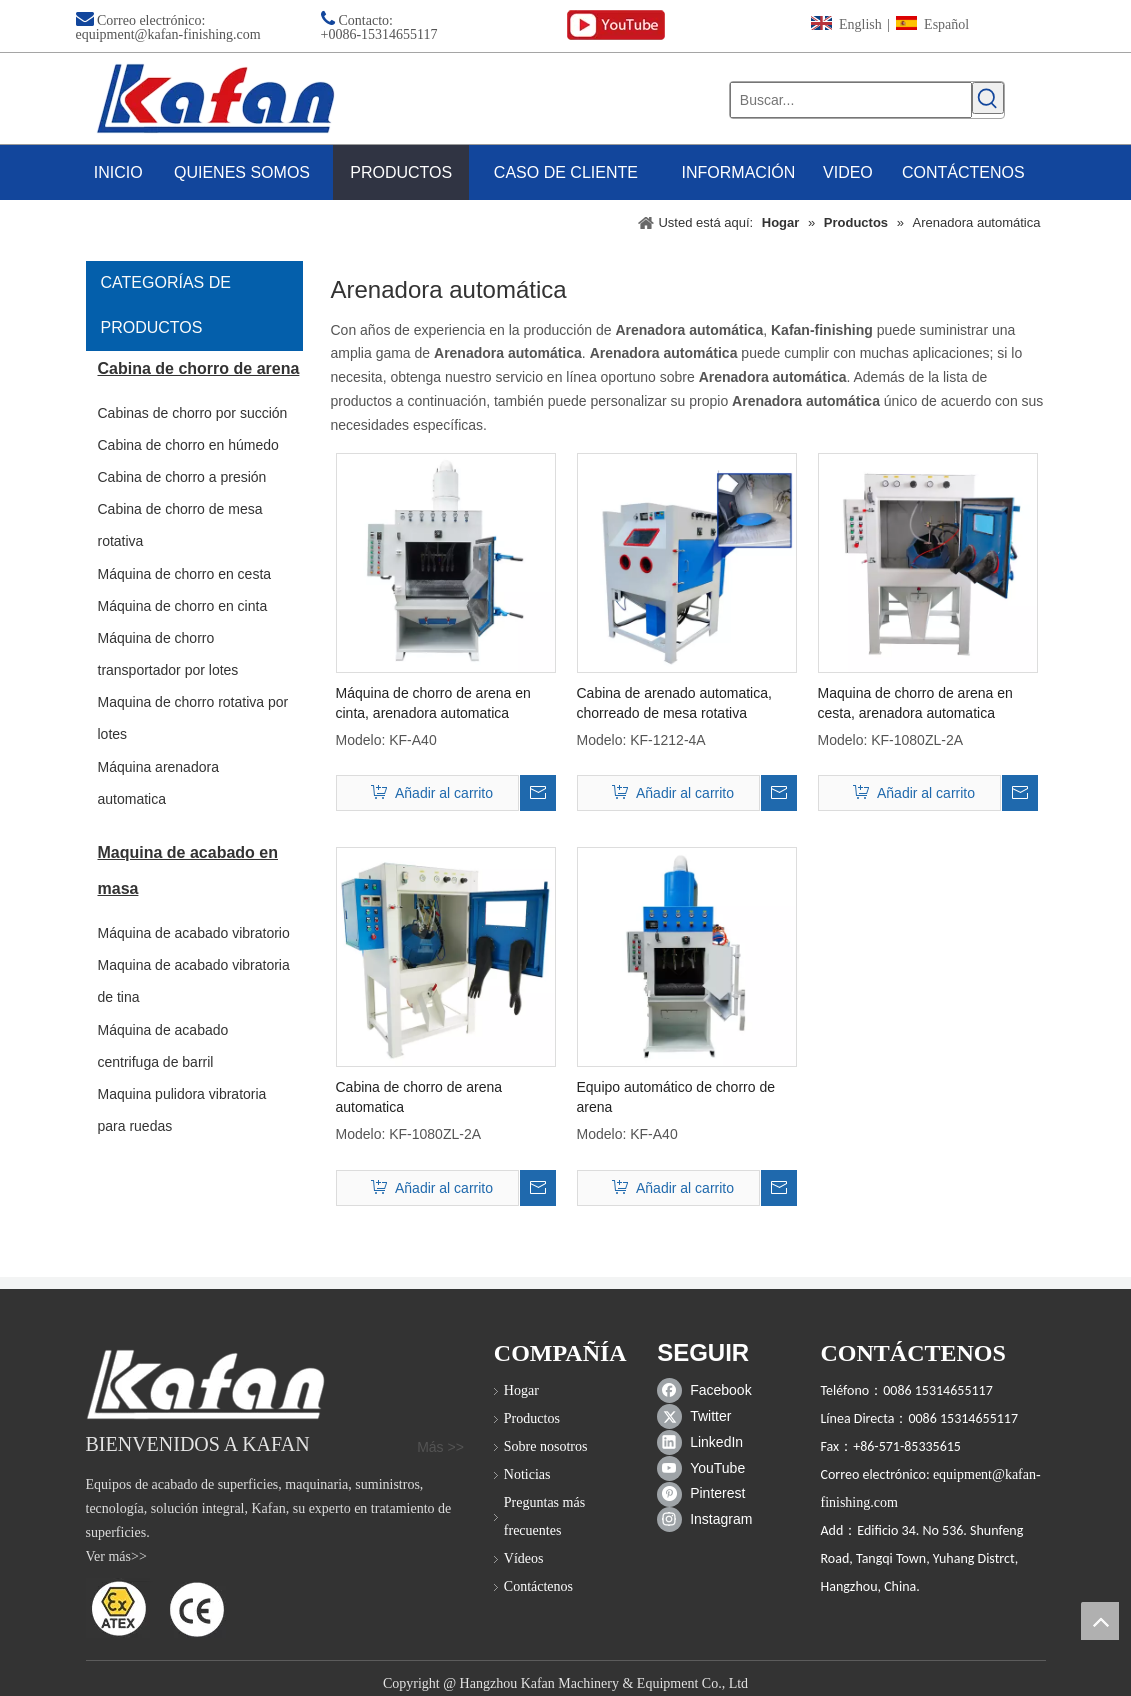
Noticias (527, 1474)
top (1100, 1621)
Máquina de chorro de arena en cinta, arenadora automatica (433, 703)
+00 (332, 34)
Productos (532, 1418)
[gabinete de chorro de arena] (205, 1384)
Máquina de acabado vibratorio (194, 933)
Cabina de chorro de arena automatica (419, 1097)
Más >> (440, 1447)
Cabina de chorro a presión (182, 477)
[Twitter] (708, 1416)
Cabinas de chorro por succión (193, 413)
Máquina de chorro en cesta (185, 574)
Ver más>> (116, 1556)
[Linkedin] (708, 1442)
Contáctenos (538, 1586)
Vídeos (524, 1558)
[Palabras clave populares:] (988, 98)
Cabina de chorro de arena (199, 368)
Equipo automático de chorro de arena (676, 1097)
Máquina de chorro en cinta (183, 606)
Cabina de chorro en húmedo (188, 445)
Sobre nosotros (546, 1446)
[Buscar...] (851, 100)
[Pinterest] (708, 1494)
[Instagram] (708, 1520)
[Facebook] (708, 1390)
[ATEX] (156, 1608)
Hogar (521, 1390)
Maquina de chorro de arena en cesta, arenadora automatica (915, 703)
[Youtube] (708, 1468)
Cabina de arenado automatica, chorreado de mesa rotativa (674, 703)
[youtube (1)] (616, 25)
